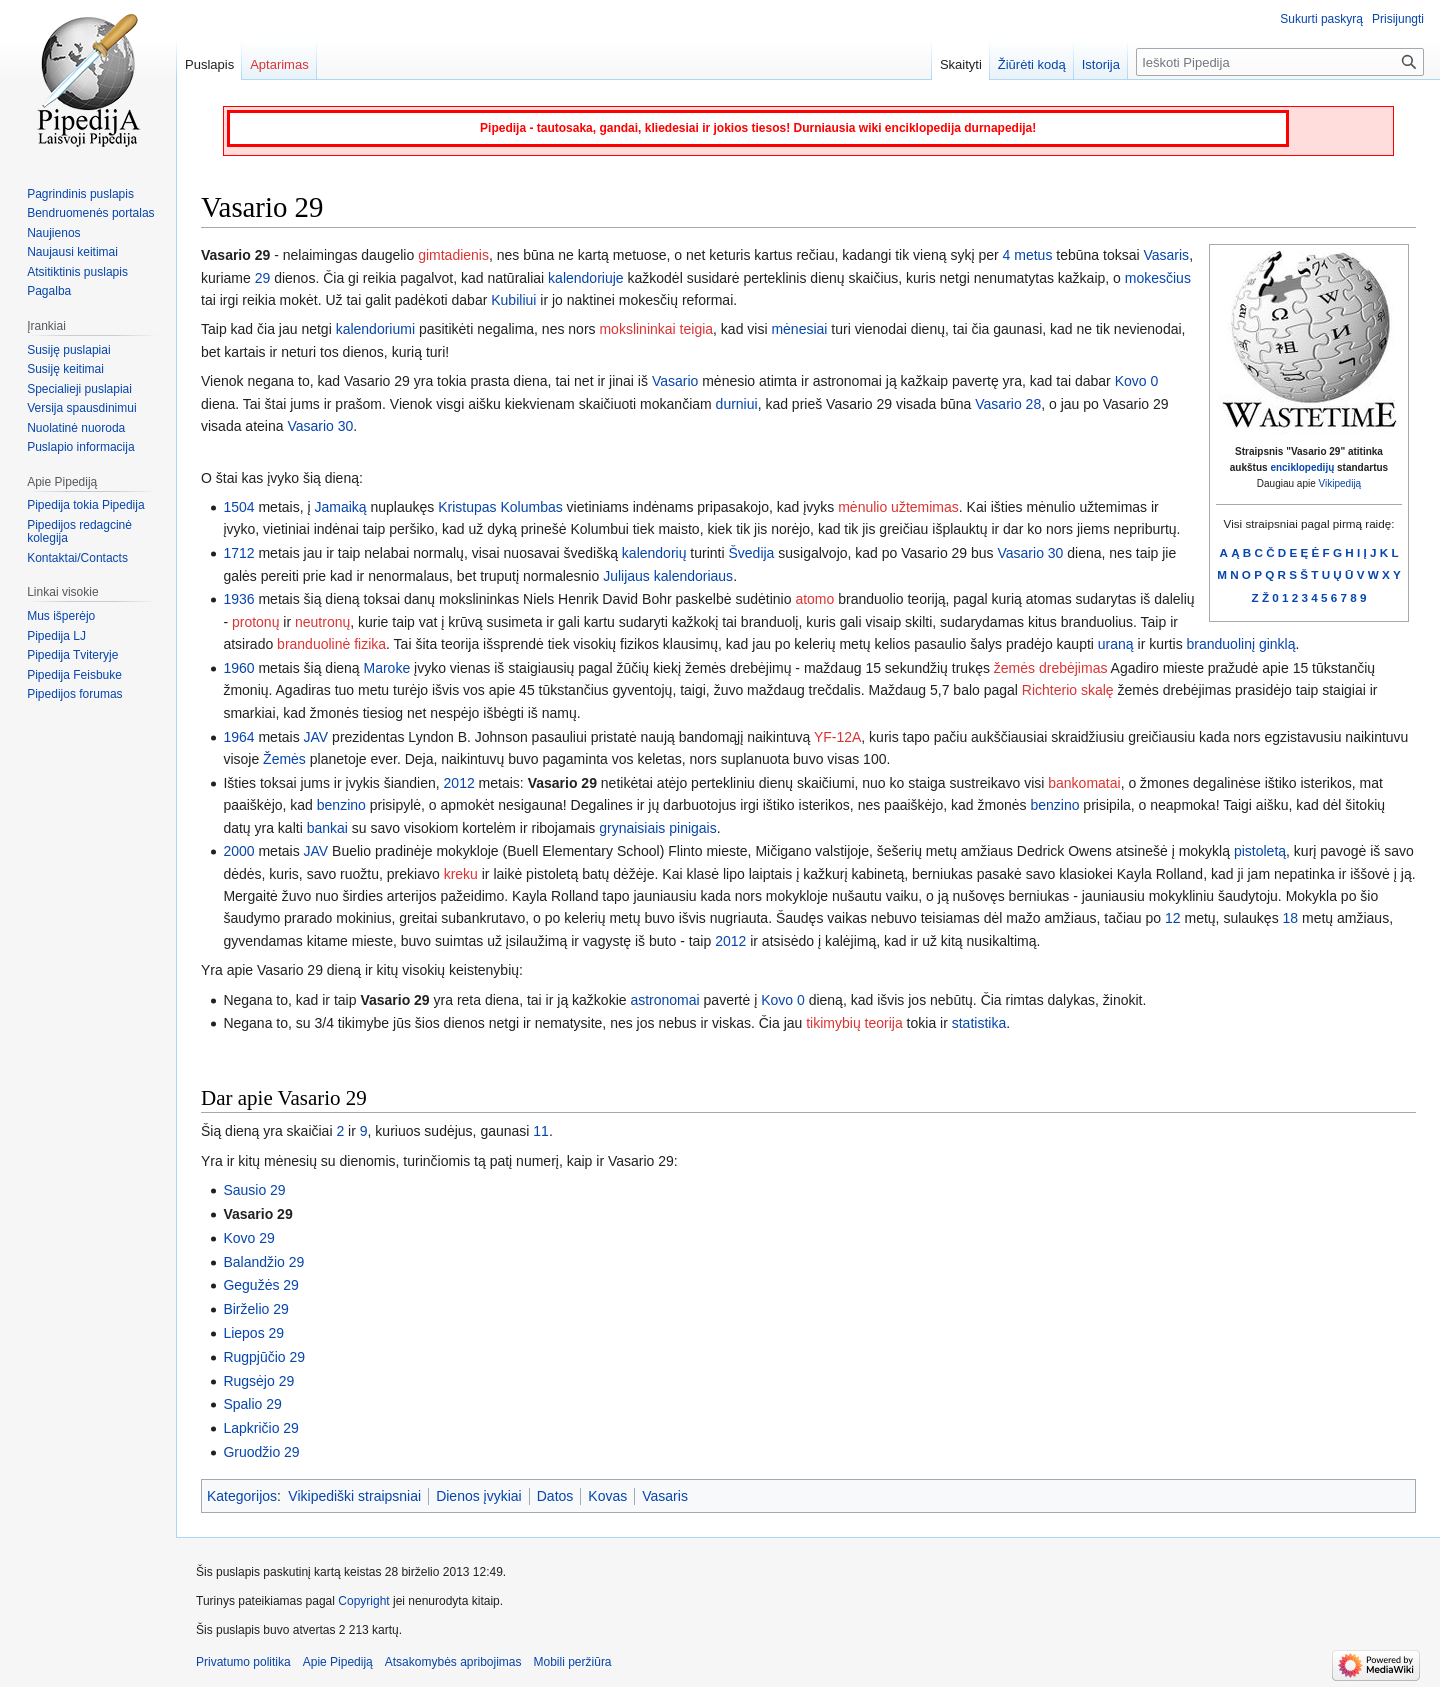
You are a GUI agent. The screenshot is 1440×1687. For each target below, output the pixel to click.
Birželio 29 (255, 1309)
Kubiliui (513, 300)
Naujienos (53, 233)
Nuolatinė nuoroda (76, 428)
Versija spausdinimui (81, 408)
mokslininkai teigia (656, 329)
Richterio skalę (1068, 690)
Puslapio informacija (80, 447)
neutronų (322, 622)
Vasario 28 (1008, 404)
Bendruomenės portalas (90, 213)
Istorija (1101, 64)
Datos (555, 1496)
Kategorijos (242, 1496)
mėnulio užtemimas (898, 507)
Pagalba (49, 291)
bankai (327, 828)
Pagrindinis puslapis (80, 194)
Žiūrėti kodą (1032, 64)
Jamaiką (340, 507)
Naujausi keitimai (72, 252)
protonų (255, 622)
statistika (979, 1023)
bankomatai (1084, 783)
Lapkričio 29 (261, 1428)
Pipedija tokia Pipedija (85, 505)
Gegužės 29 (261, 1285)
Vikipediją (1340, 483)
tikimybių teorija (854, 1023)
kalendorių (654, 553)
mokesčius (1158, 278)
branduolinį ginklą (1241, 644)
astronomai (664, 1000)
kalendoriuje (586, 278)
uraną (1116, 644)
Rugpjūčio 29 (264, 1357)
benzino (341, 805)
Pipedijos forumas (74, 694)
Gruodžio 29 (261, 1452)
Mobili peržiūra (573, 1662)
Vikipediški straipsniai (354, 1496)
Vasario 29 (562, 783)
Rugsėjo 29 (258, 1381)
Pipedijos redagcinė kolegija (79, 532)
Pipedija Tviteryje (72, 655)
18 (1291, 918)
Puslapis (209, 64)
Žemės (284, 759)
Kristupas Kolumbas (500, 507)
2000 (238, 851)
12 (1173, 918)
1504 (238, 507)
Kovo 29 (248, 1238)
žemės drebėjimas (1051, 668)
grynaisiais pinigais (658, 828)
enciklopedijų (1302, 467)
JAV (316, 737)
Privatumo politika (243, 1662)
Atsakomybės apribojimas (453, 1662)
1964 (238, 737)
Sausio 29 (254, 1190)
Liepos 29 (253, 1333)
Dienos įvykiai (479, 1496)
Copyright (363, 1601)
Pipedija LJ (56, 636)
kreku (461, 874)
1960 (238, 668)
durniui (737, 404)
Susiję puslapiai (68, 350)
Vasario (675, 381)
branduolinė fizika (331, 644)
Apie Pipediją (338, 1662)
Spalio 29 (252, 1404)
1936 (238, 599)
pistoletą (1260, 851)
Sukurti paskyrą (1321, 19)
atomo (814, 599)
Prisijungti (1398, 19)
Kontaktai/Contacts (77, 558)
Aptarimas (279, 64)
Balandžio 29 (263, 1262)
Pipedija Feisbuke (74, 675)
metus (1033, 255)
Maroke (387, 668)
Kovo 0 (1137, 381)
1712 (238, 553)
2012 (459, 783)
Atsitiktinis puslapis (77, 272)
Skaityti (961, 64)
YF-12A (837, 737)
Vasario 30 (320, 426)
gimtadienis (453, 255)
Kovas (607, 1496)
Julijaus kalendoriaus (668, 576)
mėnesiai (799, 329)
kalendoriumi (375, 329)
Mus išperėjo (61, 616)
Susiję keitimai (65, 369)
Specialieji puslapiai (79, 389)
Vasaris (1166, 255)
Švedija (751, 553)
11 (541, 1131)
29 (263, 278)
